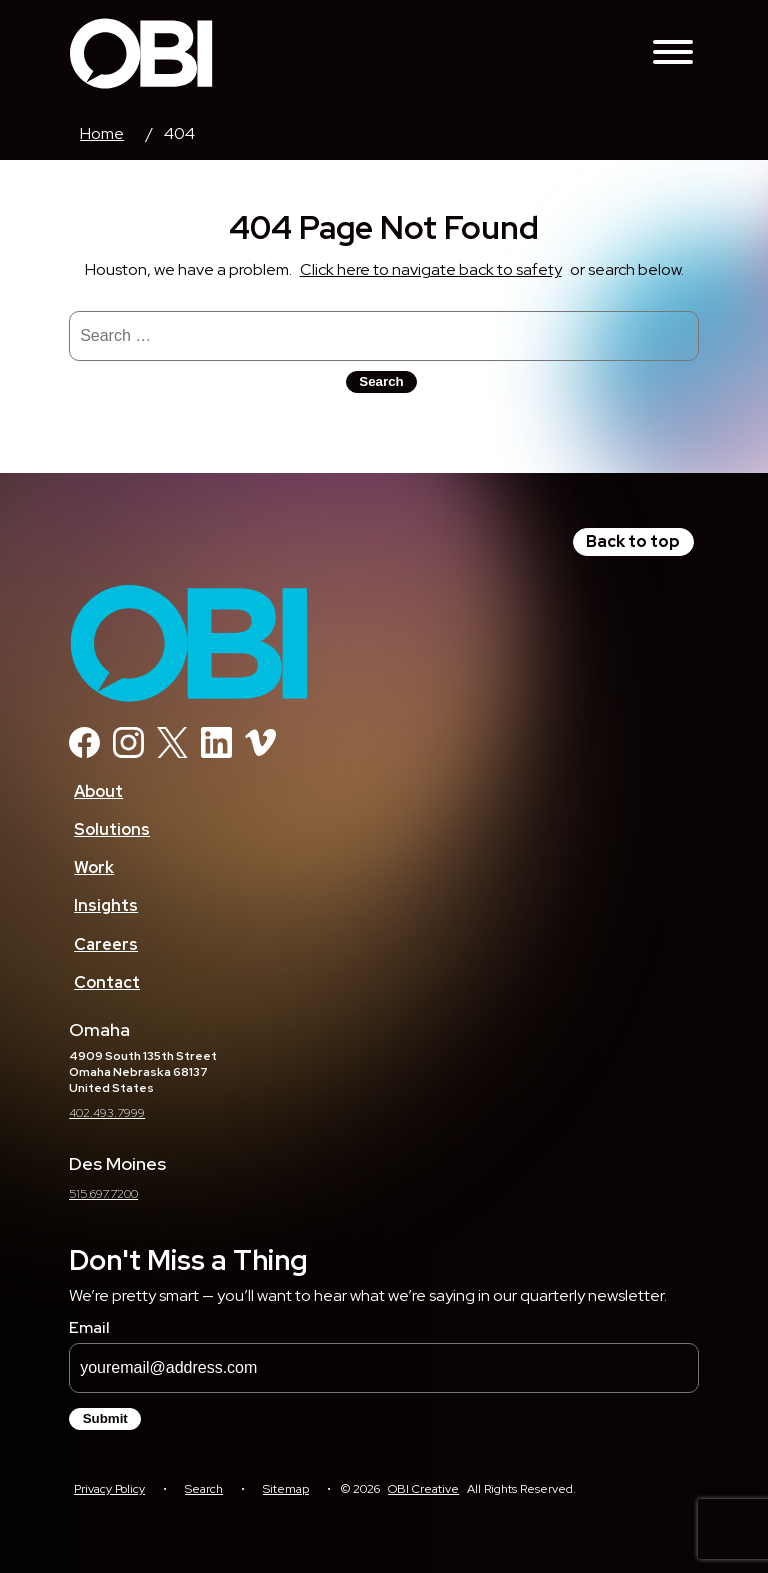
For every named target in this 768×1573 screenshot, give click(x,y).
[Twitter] (172, 752)
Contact (107, 982)
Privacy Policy (109, 1489)
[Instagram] (128, 752)
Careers (106, 944)
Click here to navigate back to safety (431, 269)
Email (89, 1327)
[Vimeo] (260, 752)
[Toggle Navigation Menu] (673, 53)
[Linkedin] (216, 752)
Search (204, 1489)
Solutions (112, 829)
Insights (106, 905)
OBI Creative (423, 1489)
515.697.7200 (103, 1194)
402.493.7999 (107, 1113)
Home (102, 133)
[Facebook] (84, 752)
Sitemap (286, 1489)
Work (94, 867)
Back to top (633, 541)
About (98, 791)
